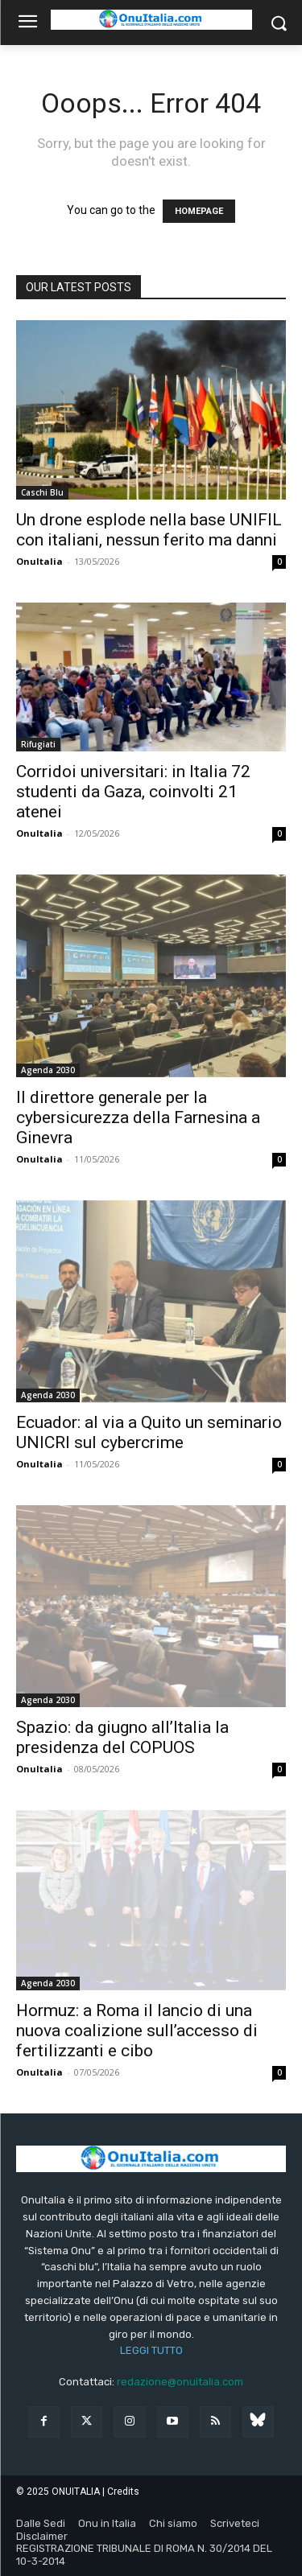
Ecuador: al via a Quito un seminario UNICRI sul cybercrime (149, 1432)
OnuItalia (39, 561)
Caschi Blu (42, 492)
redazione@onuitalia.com (180, 2382)
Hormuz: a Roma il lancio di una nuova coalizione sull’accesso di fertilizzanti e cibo (137, 2030)
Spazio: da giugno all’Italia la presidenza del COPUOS (122, 1737)
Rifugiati (38, 744)
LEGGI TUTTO (151, 2350)
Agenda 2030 (48, 1070)
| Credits (120, 2491)
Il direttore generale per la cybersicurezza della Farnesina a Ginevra (138, 1117)
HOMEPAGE (199, 211)
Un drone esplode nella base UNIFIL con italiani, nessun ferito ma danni (149, 529)
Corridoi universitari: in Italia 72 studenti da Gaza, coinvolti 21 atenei (133, 791)
